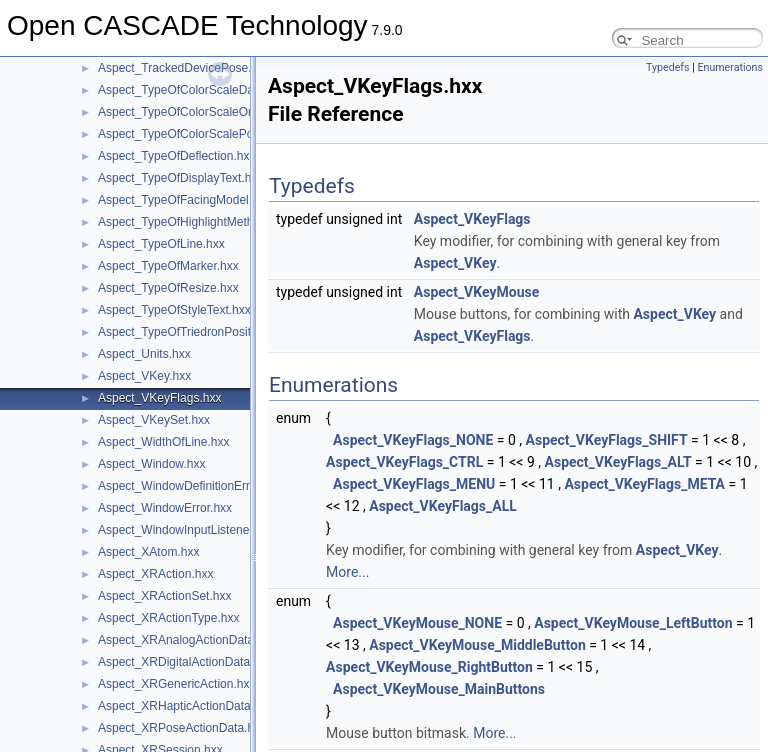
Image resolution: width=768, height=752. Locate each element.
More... (347, 572)
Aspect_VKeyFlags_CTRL (404, 462)
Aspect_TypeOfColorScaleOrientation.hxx (208, 112)
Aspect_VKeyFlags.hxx (159, 398)
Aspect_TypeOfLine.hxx (161, 244)
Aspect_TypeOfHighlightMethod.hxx (193, 222)
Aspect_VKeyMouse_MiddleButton (477, 645)
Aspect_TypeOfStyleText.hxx (174, 310)
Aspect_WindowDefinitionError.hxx (190, 486)
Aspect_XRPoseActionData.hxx (182, 728)
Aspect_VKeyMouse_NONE (417, 623)
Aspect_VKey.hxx (144, 376)
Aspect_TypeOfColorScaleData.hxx (192, 90)
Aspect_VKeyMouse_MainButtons (439, 689)
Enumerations (730, 67)
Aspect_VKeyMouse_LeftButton (633, 623)
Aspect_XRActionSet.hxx (164, 596)
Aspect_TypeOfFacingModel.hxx (184, 200)
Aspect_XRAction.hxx (155, 574)
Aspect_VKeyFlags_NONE (413, 440)
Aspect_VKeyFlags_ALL (443, 506)
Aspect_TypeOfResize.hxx (168, 288)
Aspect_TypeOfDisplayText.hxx (180, 178)
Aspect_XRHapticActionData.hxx (185, 706)
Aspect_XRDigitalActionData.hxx (185, 662)
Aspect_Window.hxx (151, 464)
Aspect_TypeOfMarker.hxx (168, 266)
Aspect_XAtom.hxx (148, 552)
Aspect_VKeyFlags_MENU (414, 484)
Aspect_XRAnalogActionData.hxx (187, 640)
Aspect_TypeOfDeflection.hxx (176, 156)
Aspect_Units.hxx (144, 354)
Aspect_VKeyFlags (472, 219)
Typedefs (668, 67)
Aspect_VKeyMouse (476, 292)
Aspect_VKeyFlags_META (644, 484)
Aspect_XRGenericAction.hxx (176, 684)
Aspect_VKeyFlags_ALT (618, 462)
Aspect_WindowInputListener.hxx (186, 530)
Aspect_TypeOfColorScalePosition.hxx (200, 134)
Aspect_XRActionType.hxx (168, 618)
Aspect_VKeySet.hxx (154, 420)
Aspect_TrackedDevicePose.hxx (184, 68)
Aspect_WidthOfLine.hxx (163, 442)
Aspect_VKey (455, 263)
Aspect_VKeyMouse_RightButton (429, 667)
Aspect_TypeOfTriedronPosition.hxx (193, 332)
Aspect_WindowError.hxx (165, 508)
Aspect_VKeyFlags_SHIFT (607, 440)
